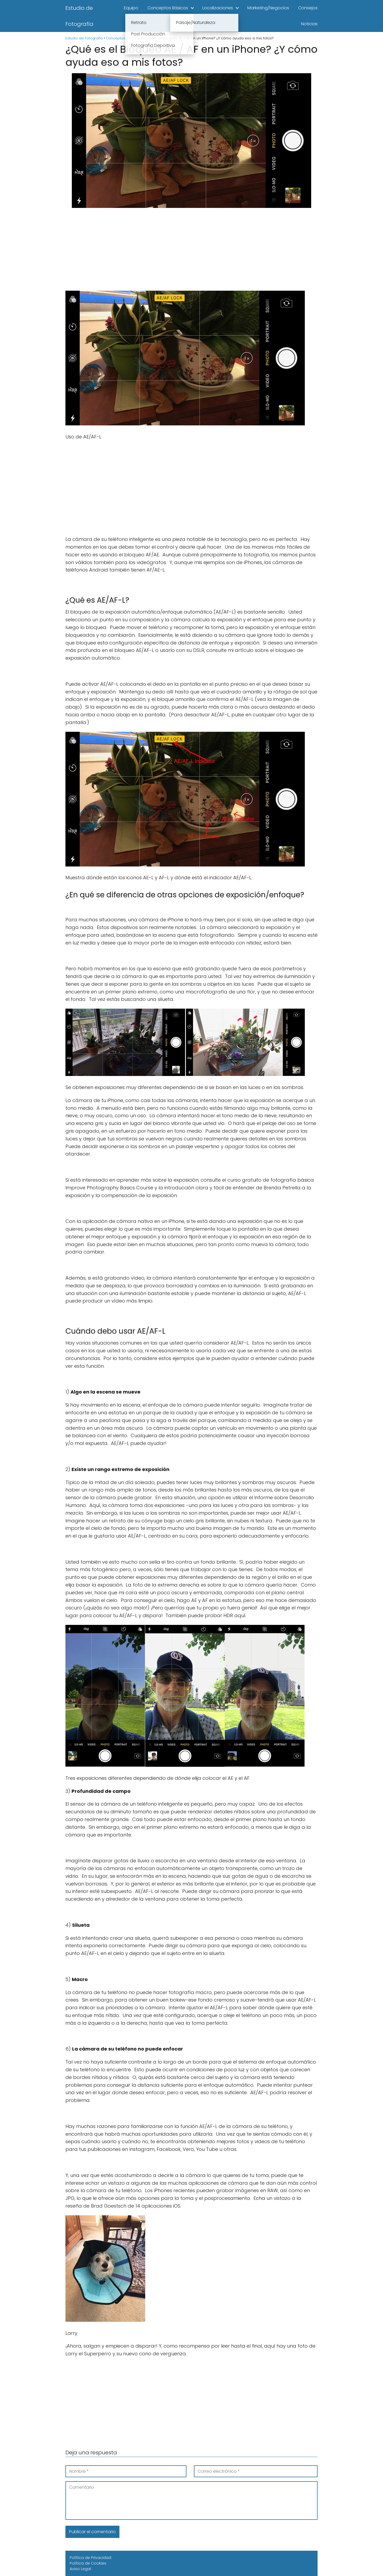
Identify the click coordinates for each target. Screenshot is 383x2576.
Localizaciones (217, 8)
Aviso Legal (80, 2568)
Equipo (131, 8)
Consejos (308, 8)
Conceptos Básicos (167, 8)
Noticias (309, 24)
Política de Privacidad (90, 2557)
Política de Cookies (88, 2563)
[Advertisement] (191, 251)
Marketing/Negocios (268, 8)
